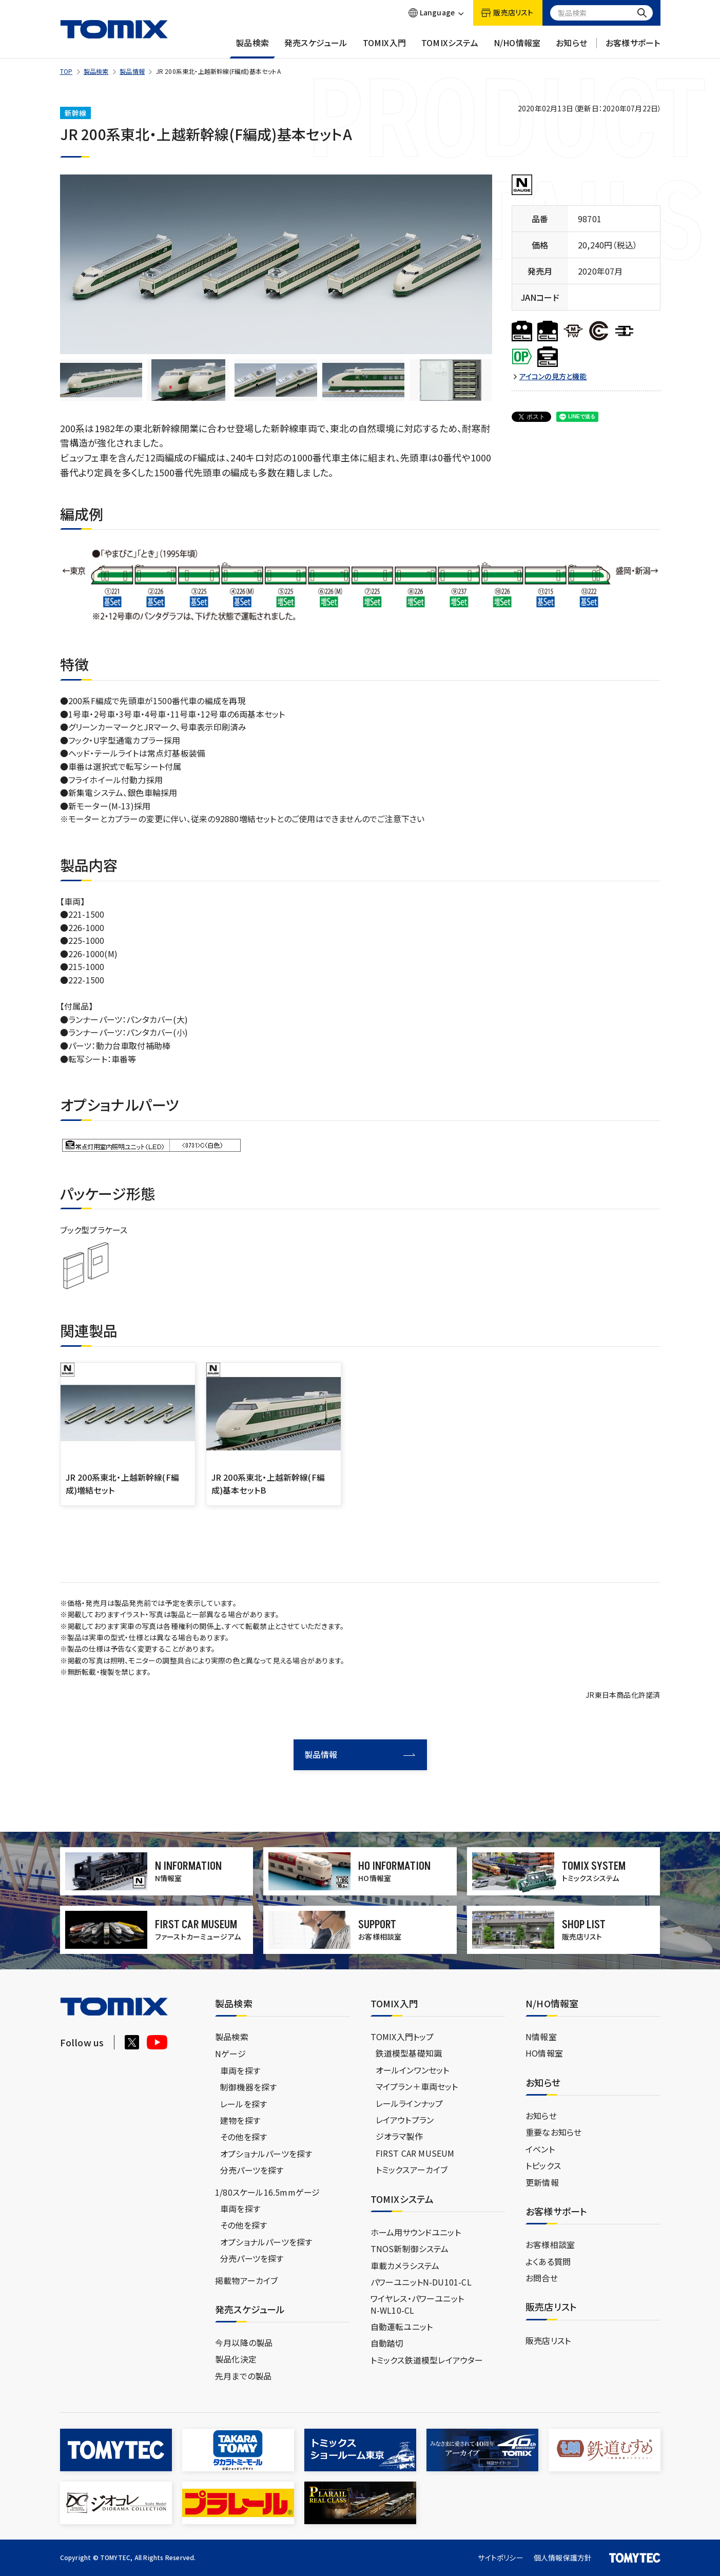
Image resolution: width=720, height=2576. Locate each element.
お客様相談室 (550, 2244)
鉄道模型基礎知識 (409, 2053)
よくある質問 (548, 2261)
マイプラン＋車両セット (417, 2086)
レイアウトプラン (405, 2120)
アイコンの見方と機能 (553, 376)
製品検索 (252, 48)
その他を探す (243, 2136)
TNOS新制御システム (410, 2248)
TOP (66, 71)
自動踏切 (387, 2343)
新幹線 (76, 113)
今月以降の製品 (244, 2342)
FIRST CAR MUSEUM (415, 2153)
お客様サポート (632, 48)
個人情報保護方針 (563, 2557)
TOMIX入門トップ (402, 2036)
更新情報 (542, 2182)
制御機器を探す (248, 2087)
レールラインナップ (409, 2103)
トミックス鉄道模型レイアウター (427, 2360)
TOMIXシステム (449, 48)
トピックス (543, 2165)
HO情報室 (544, 2053)
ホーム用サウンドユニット (416, 2232)
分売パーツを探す (252, 2170)
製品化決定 (236, 2359)
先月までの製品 (243, 2376)
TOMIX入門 (384, 48)
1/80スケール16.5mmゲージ (267, 2192)
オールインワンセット (413, 2070)
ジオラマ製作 (399, 2136)
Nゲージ (230, 2053)
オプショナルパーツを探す (266, 2153)
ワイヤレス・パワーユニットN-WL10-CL (417, 2304)
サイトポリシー (500, 2557)
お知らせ (571, 48)
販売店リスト (548, 2340)
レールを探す (243, 2104)
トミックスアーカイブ (412, 2169)
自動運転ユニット (402, 2326)
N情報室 (541, 2036)
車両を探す (240, 2070)
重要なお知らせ (553, 2132)
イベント (540, 2149)
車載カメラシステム (405, 2265)
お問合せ (542, 2278)
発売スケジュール (316, 48)
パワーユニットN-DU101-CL (421, 2282)
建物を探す (240, 2120)
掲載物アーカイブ (246, 2280)
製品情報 (132, 71)
